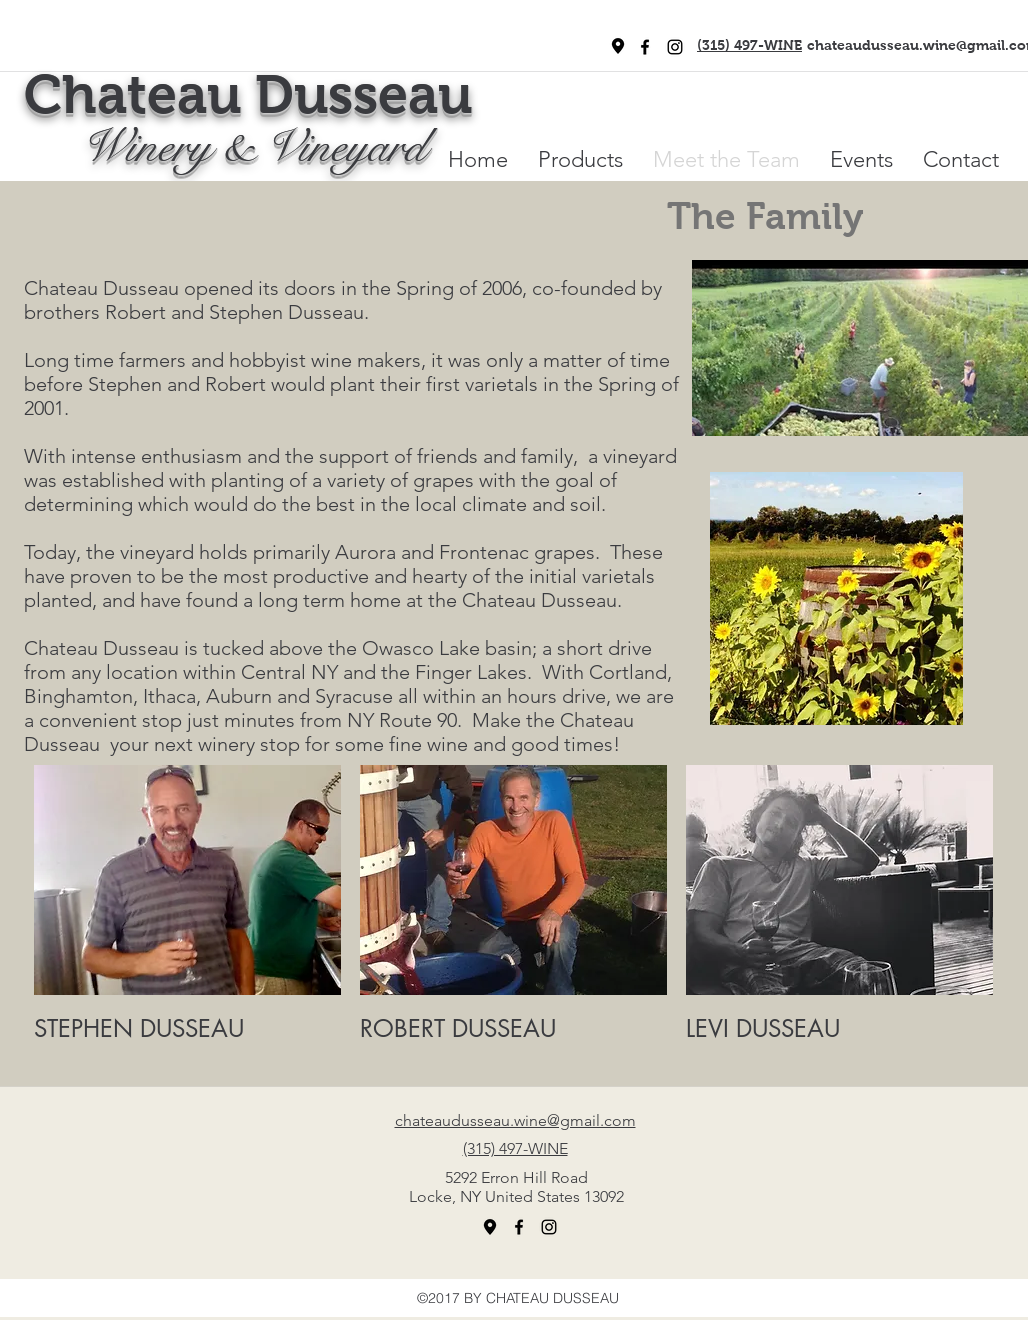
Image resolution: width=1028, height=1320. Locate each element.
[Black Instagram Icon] (675, 47)
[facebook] (645, 47)
